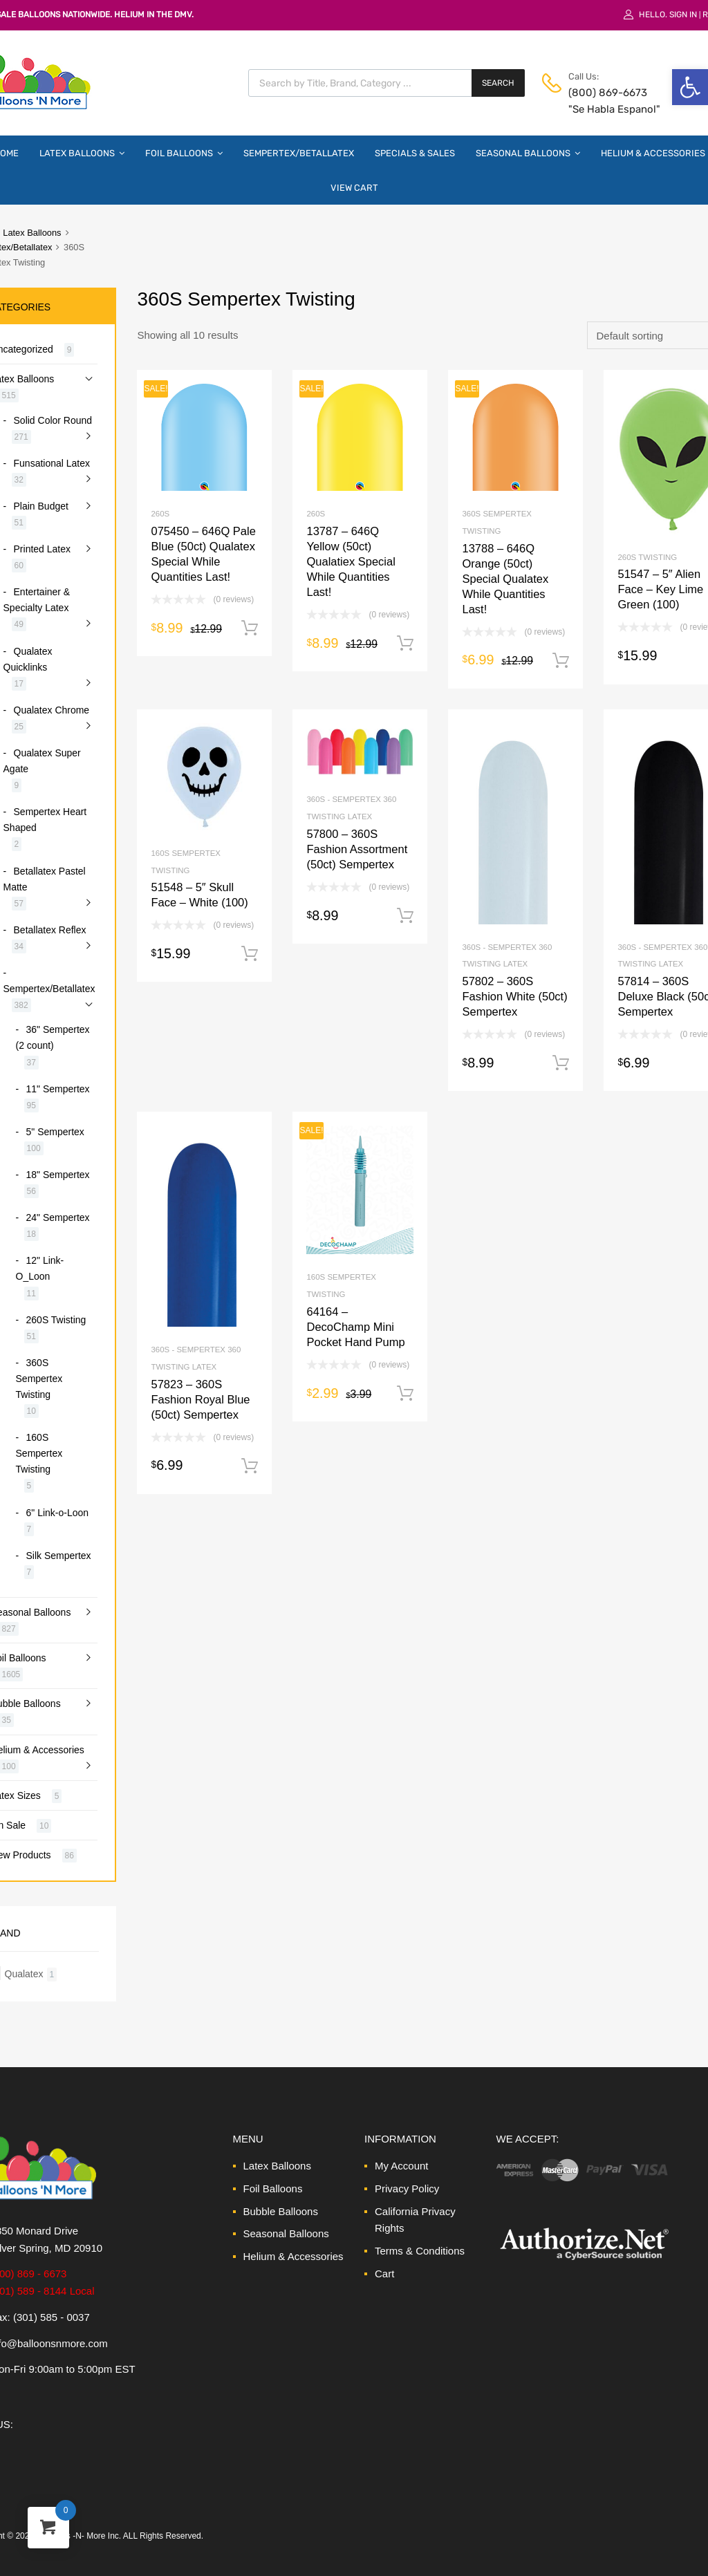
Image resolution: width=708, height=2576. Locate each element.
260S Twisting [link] (647, 557)
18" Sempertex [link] (58, 1174)
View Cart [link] (354, 188)
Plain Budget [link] (41, 506)
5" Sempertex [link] (55, 1131)
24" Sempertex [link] (58, 1217)
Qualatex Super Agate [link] (42, 760)
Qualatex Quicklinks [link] (28, 659)
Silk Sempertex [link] (58, 1555)
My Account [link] (402, 2166)
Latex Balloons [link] (81, 153)
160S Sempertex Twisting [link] (39, 1453)
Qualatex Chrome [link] (52, 710)
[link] (690, 87)
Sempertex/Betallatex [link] (298, 153)
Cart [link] (384, 2273)
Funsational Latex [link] (52, 463)
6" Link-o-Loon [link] (57, 1512)
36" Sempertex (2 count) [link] (53, 1037)
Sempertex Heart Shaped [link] (45, 819)
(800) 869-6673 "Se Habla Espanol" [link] (602, 101)
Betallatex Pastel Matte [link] (44, 879)
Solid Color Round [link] (53, 420)
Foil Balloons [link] (184, 153)
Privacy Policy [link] (407, 2188)
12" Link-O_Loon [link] (40, 1268)
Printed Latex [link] (42, 548)
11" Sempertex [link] (58, 1088)
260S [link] (160, 514)
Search (498, 83)
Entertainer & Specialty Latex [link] (37, 599)
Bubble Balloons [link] (280, 2211)
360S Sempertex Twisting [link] (39, 1378)
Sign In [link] (683, 14)
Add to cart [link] (249, 628)
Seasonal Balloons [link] (528, 153)
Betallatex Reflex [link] (50, 929)
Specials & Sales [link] (415, 153)
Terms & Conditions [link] (420, 2251)
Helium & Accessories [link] (293, 2256)
